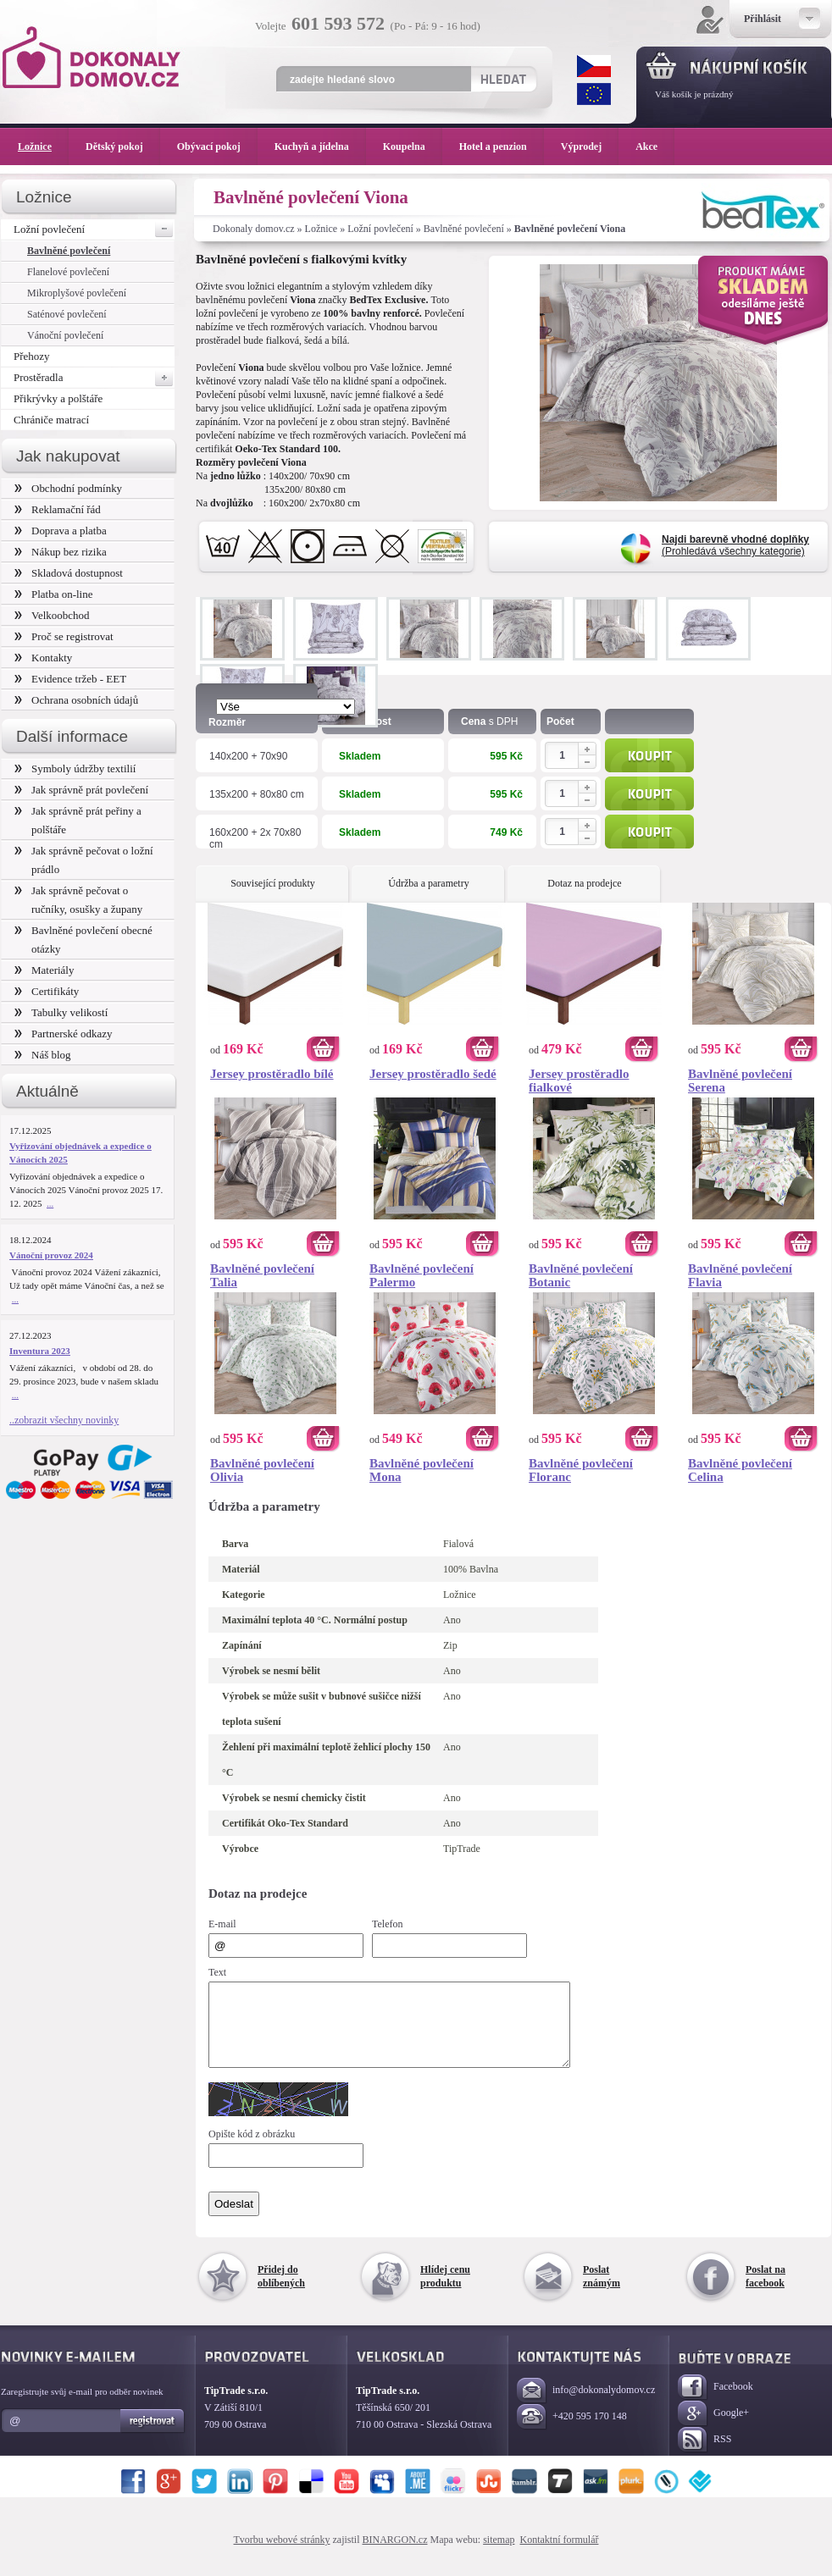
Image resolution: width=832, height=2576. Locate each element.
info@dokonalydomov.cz (586, 2406)
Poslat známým (601, 2291)
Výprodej (589, 146)
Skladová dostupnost (68, 573)
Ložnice (321, 229)
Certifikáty (46, 991)
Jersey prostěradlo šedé (432, 1074)
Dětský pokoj (123, 146)
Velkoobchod (52, 615)
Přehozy (32, 356)
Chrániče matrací (51, 419)
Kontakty (43, 657)
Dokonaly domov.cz (254, 229)
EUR (594, 94)
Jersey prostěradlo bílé (272, 1074)
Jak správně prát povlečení (81, 789)
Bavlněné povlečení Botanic (581, 1275)
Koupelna (412, 146)
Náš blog (42, 1054)
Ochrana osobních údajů (76, 700)
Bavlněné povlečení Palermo (421, 1275)
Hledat (502, 78)
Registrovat (153, 2436)
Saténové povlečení (67, 314)
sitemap (498, 2555)
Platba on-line (53, 594)
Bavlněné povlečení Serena (740, 1080)
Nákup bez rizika (60, 551)
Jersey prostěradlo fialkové (579, 1080)
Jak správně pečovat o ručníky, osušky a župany (78, 899)
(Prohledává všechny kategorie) (735, 545)
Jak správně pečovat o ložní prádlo (83, 860)
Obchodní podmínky (68, 488)
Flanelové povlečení (68, 272)
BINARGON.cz (395, 2555)
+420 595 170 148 (572, 2432)
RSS (704, 2455)
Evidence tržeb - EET (70, 678)
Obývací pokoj (217, 146)
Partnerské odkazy (63, 1033)
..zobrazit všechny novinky (64, 1420)
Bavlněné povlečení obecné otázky (83, 939)
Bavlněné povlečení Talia (262, 1275)
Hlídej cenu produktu (445, 2291)
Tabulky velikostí (61, 1012)
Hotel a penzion (501, 146)
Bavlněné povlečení (464, 229)
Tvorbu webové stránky (282, 2555)
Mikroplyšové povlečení (76, 293)
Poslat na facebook (765, 2291)
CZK (594, 66)
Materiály (44, 970)
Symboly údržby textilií (75, 768)
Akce (649, 146)
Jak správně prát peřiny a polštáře (77, 820)
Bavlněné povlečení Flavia (740, 1275)
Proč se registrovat (64, 636)
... (50, 1203)
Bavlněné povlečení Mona (421, 1470)
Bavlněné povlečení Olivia (262, 1470)
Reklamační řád (57, 509)
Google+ (713, 2429)
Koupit (649, 755)
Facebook (715, 2403)
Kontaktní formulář (558, 2555)
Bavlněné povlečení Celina (740, 1470)
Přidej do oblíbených (281, 2291)
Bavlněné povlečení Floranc (581, 1470)
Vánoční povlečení (65, 335)
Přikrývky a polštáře (58, 398)
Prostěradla (94, 378)
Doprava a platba (60, 530)
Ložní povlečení (380, 229)
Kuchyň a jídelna (320, 146)
